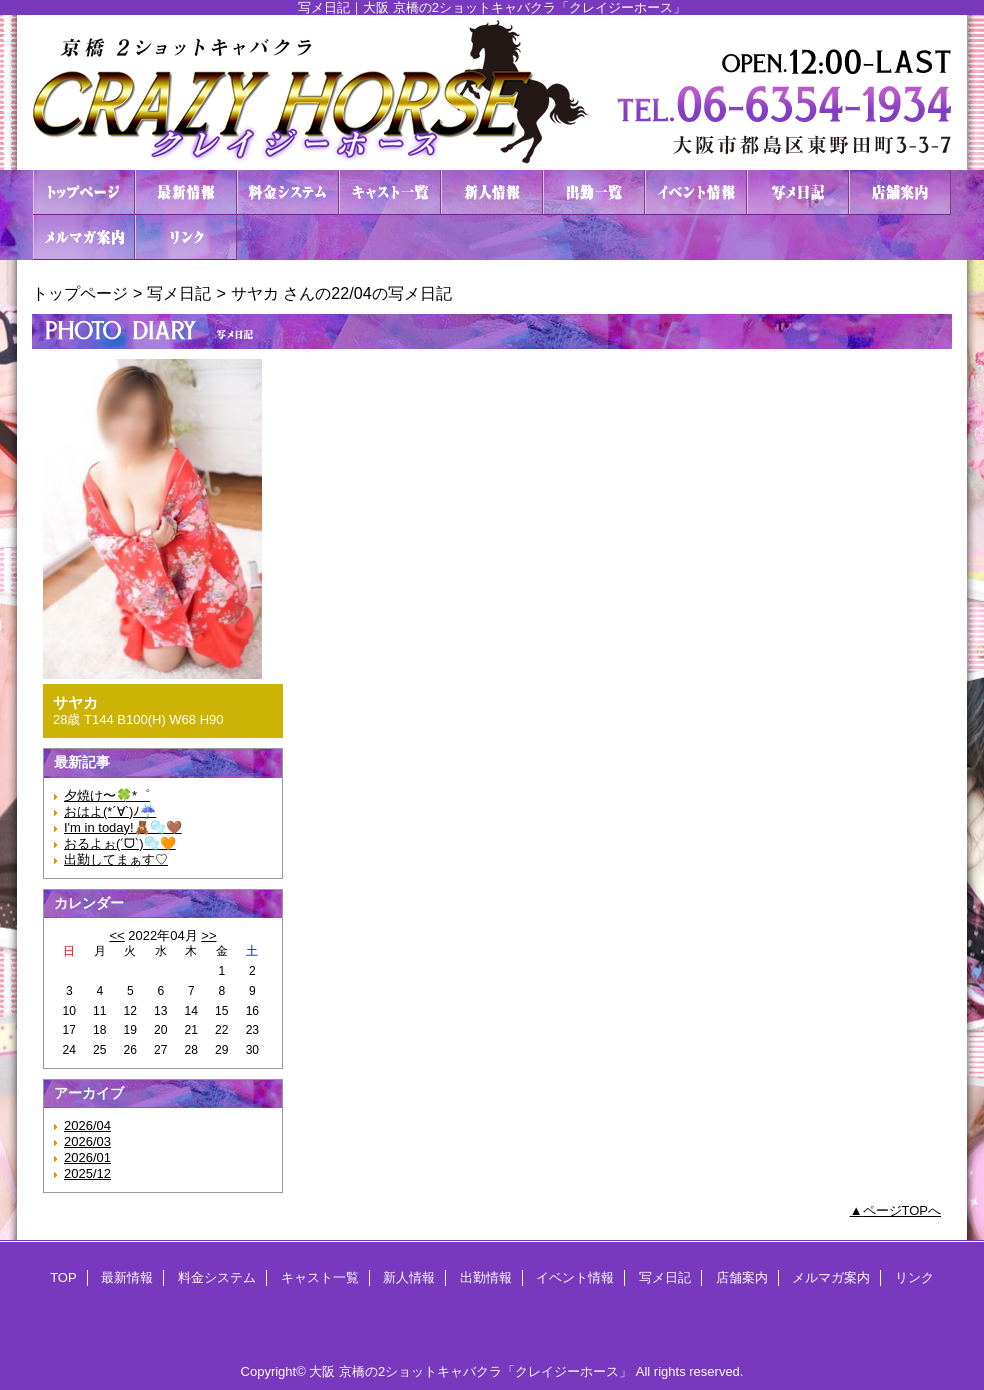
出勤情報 (594, 192)
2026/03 (87, 1141)
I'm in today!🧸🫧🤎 (123, 827)
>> (208, 935)
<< (116, 935)
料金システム (288, 192)
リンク (186, 237)
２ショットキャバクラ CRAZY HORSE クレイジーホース (492, 92)
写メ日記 (798, 192)
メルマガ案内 (84, 237)
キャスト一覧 (390, 192)
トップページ (80, 293)
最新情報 (186, 192)
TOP (84, 192)
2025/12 (87, 1173)
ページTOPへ (902, 1210)
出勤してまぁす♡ (116, 859)
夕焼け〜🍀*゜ (107, 795)
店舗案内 (900, 192)
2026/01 (87, 1157)
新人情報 (492, 192)
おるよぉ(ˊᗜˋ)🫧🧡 (120, 843)
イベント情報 (696, 192)
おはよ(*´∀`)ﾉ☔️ (110, 811)
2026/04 (87, 1125)
